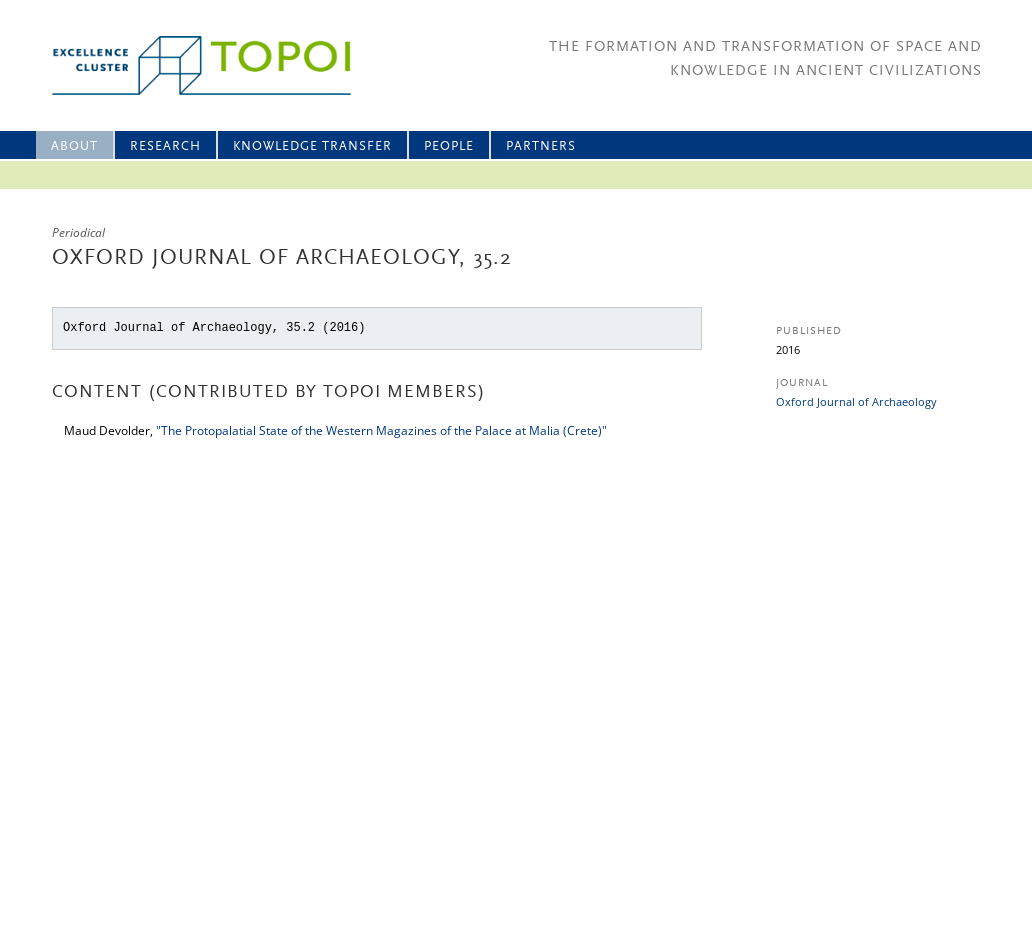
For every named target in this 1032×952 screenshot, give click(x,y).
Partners (541, 146)
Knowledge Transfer (312, 146)
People (449, 146)
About (74, 146)
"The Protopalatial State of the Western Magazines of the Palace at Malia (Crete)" (381, 430)
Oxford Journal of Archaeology (856, 401)
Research (165, 146)
